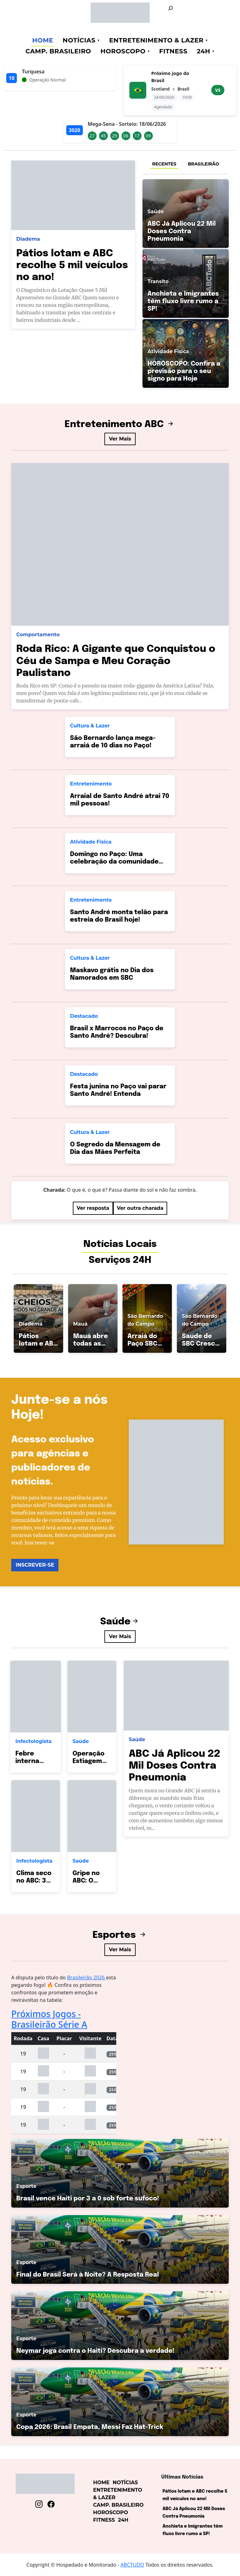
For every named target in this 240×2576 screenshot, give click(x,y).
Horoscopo (123, 51)
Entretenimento (91, 784)
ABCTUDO (132, 2564)
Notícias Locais (120, 1244)
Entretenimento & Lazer (156, 40)
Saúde (120, 1622)
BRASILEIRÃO (203, 164)
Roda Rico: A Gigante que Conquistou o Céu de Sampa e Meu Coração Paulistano (115, 661)
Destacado (84, 1016)
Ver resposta (93, 1208)
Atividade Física (91, 842)
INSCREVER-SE (35, 1565)
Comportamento (38, 635)
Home (42, 40)
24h (203, 51)
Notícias (79, 40)
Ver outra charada (140, 1208)
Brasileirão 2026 (86, 1977)
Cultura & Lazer (90, 726)
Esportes (120, 1935)
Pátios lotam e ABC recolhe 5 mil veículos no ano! (72, 266)
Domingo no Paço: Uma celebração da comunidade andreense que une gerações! (118, 862)
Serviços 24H (120, 1260)
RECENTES (164, 164)
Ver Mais (120, 439)
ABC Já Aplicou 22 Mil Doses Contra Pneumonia (174, 1766)
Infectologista (33, 1741)
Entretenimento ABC (120, 424)
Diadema (28, 239)
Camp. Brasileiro (58, 51)
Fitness (173, 51)
